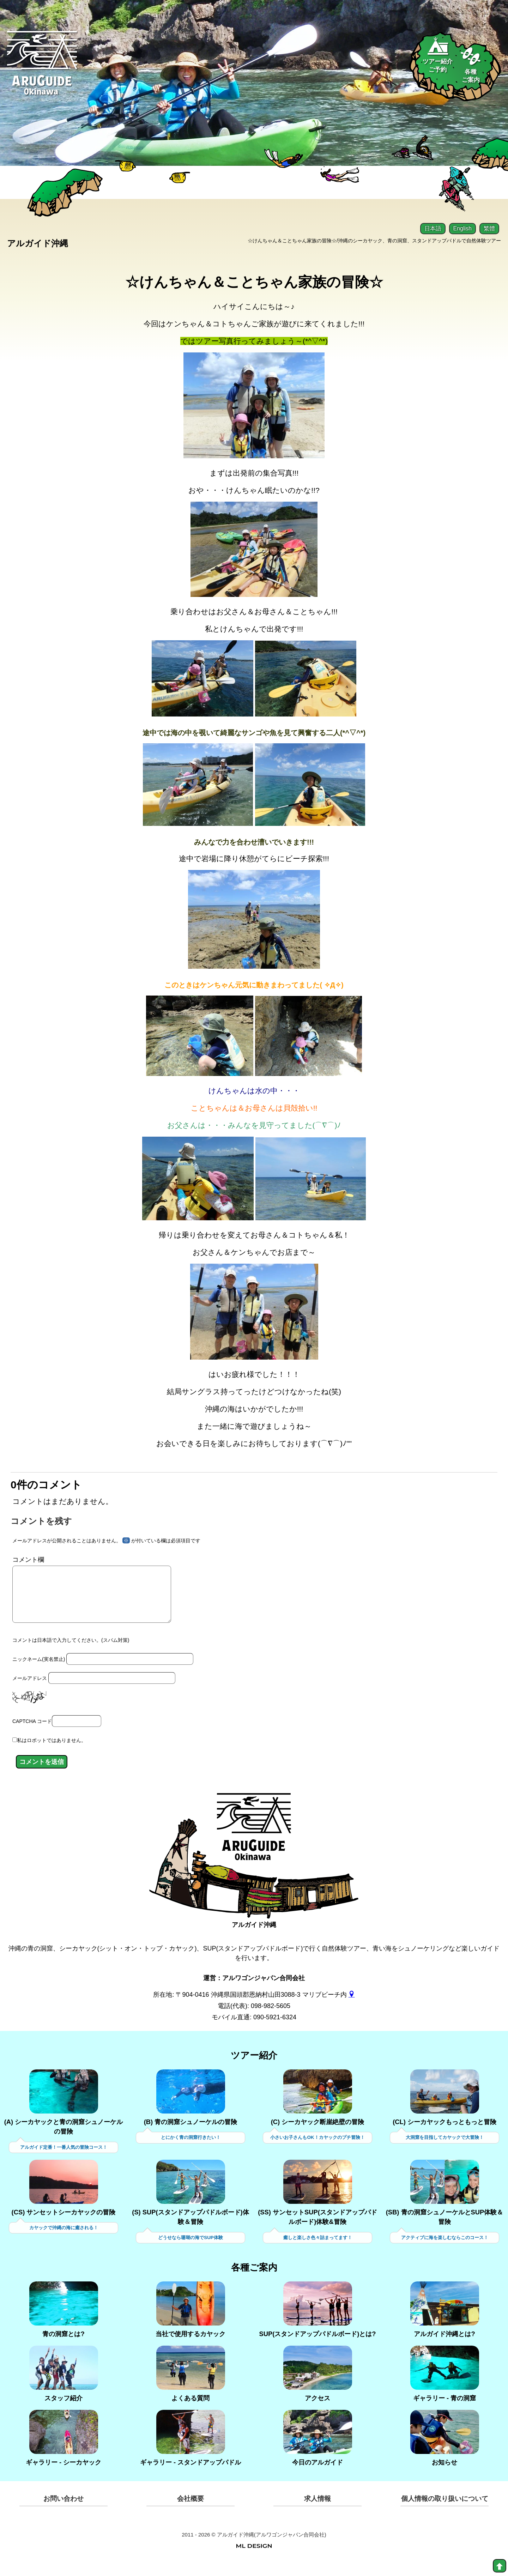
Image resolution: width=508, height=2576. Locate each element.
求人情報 (317, 2511)
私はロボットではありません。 (51, 1751)
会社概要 (190, 2511)
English (462, 228)
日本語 (432, 228)
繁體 (489, 228)
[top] (499, 2565)
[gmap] (352, 2005)
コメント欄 (28, 1559)
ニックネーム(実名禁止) (38, 1670)
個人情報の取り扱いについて (444, 2511)
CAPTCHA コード (32, 1732)
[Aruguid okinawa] (42, 68)
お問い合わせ (63, 2511)
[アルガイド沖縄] (254, 1844)
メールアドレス (29, 1689)
